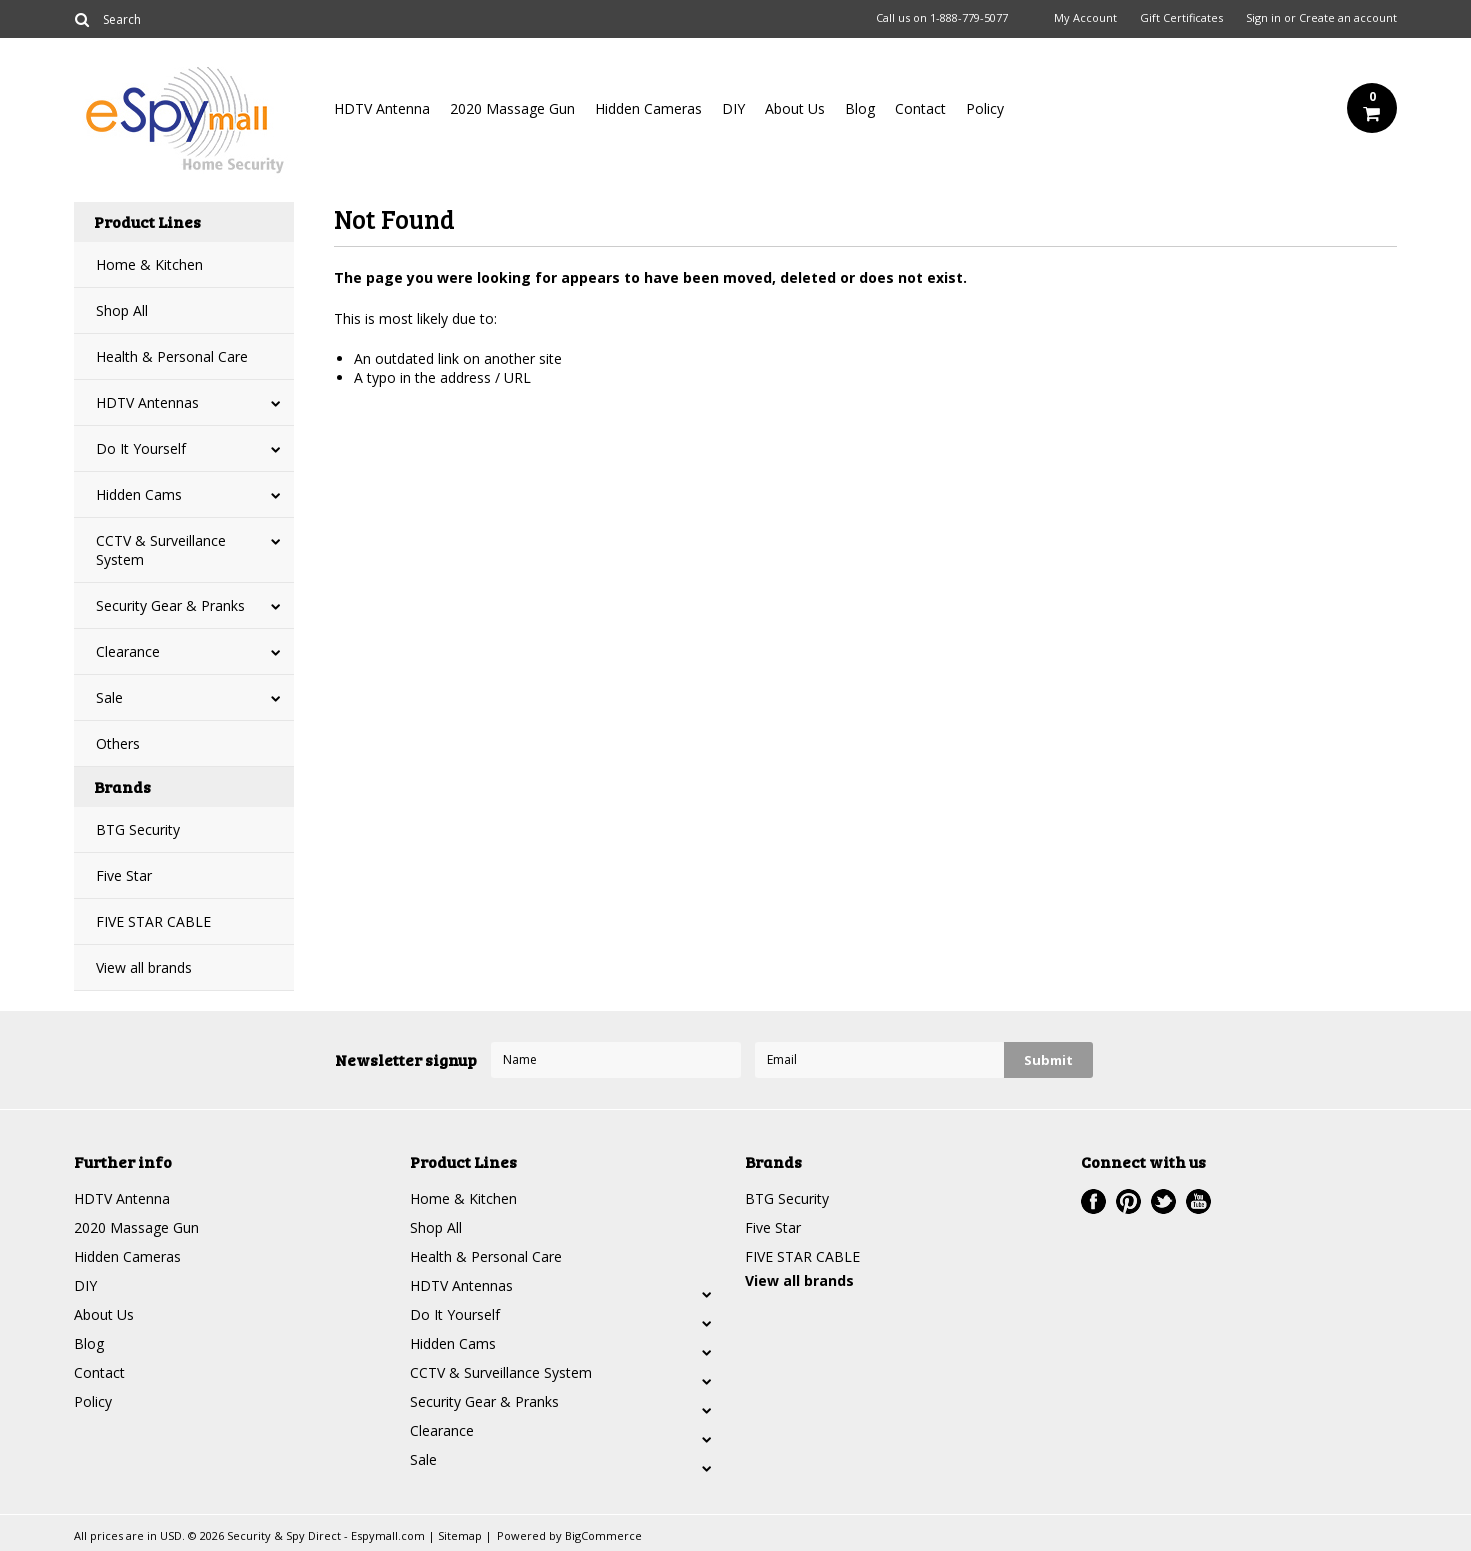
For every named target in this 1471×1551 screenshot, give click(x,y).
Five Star (124, 875)
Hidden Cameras (648, 108)
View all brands (144, 967)
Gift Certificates (1181, 18)
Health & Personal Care (172, 356)
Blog (860, 108)
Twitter (1163, 1201)
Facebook (1093, 1201)
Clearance (128, 651)
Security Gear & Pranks (170, 605)
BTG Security (138, 829)
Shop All (122, 310)
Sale (109, 697)
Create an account (1348, 18)
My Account (1085, 18)
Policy (985, 108)
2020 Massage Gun (512, 108)
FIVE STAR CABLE (153, 921)
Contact (920, 108)
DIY (733, 108)
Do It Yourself (141, 448)
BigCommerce (603, 1535)
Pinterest (1128, 1201)
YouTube (1198, 1201)
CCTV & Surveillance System (161, 550)
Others (118, 743)
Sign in (1263, 18)
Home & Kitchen (149, 264)
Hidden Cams (139, 494)
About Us (795, 108)
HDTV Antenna (382, 108)
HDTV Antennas (147, 402)
